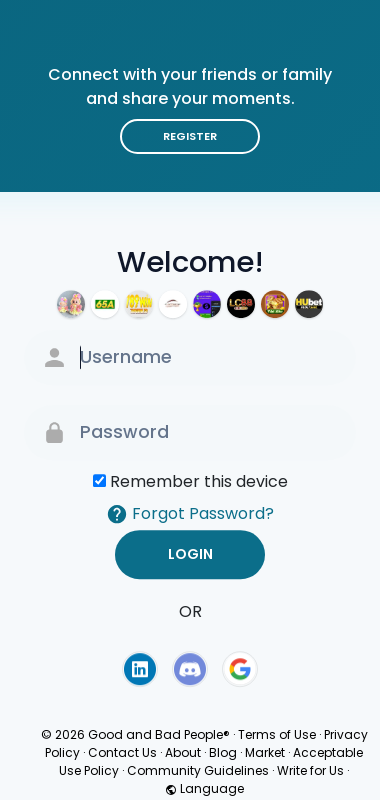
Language (204, 788)
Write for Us (310, 770)
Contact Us (122, 752)
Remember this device (199, 481)
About (183, 752)
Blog (223, 752)
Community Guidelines (198, 770)
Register (190, 136)
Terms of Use (277, 734)
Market (265, 752)
